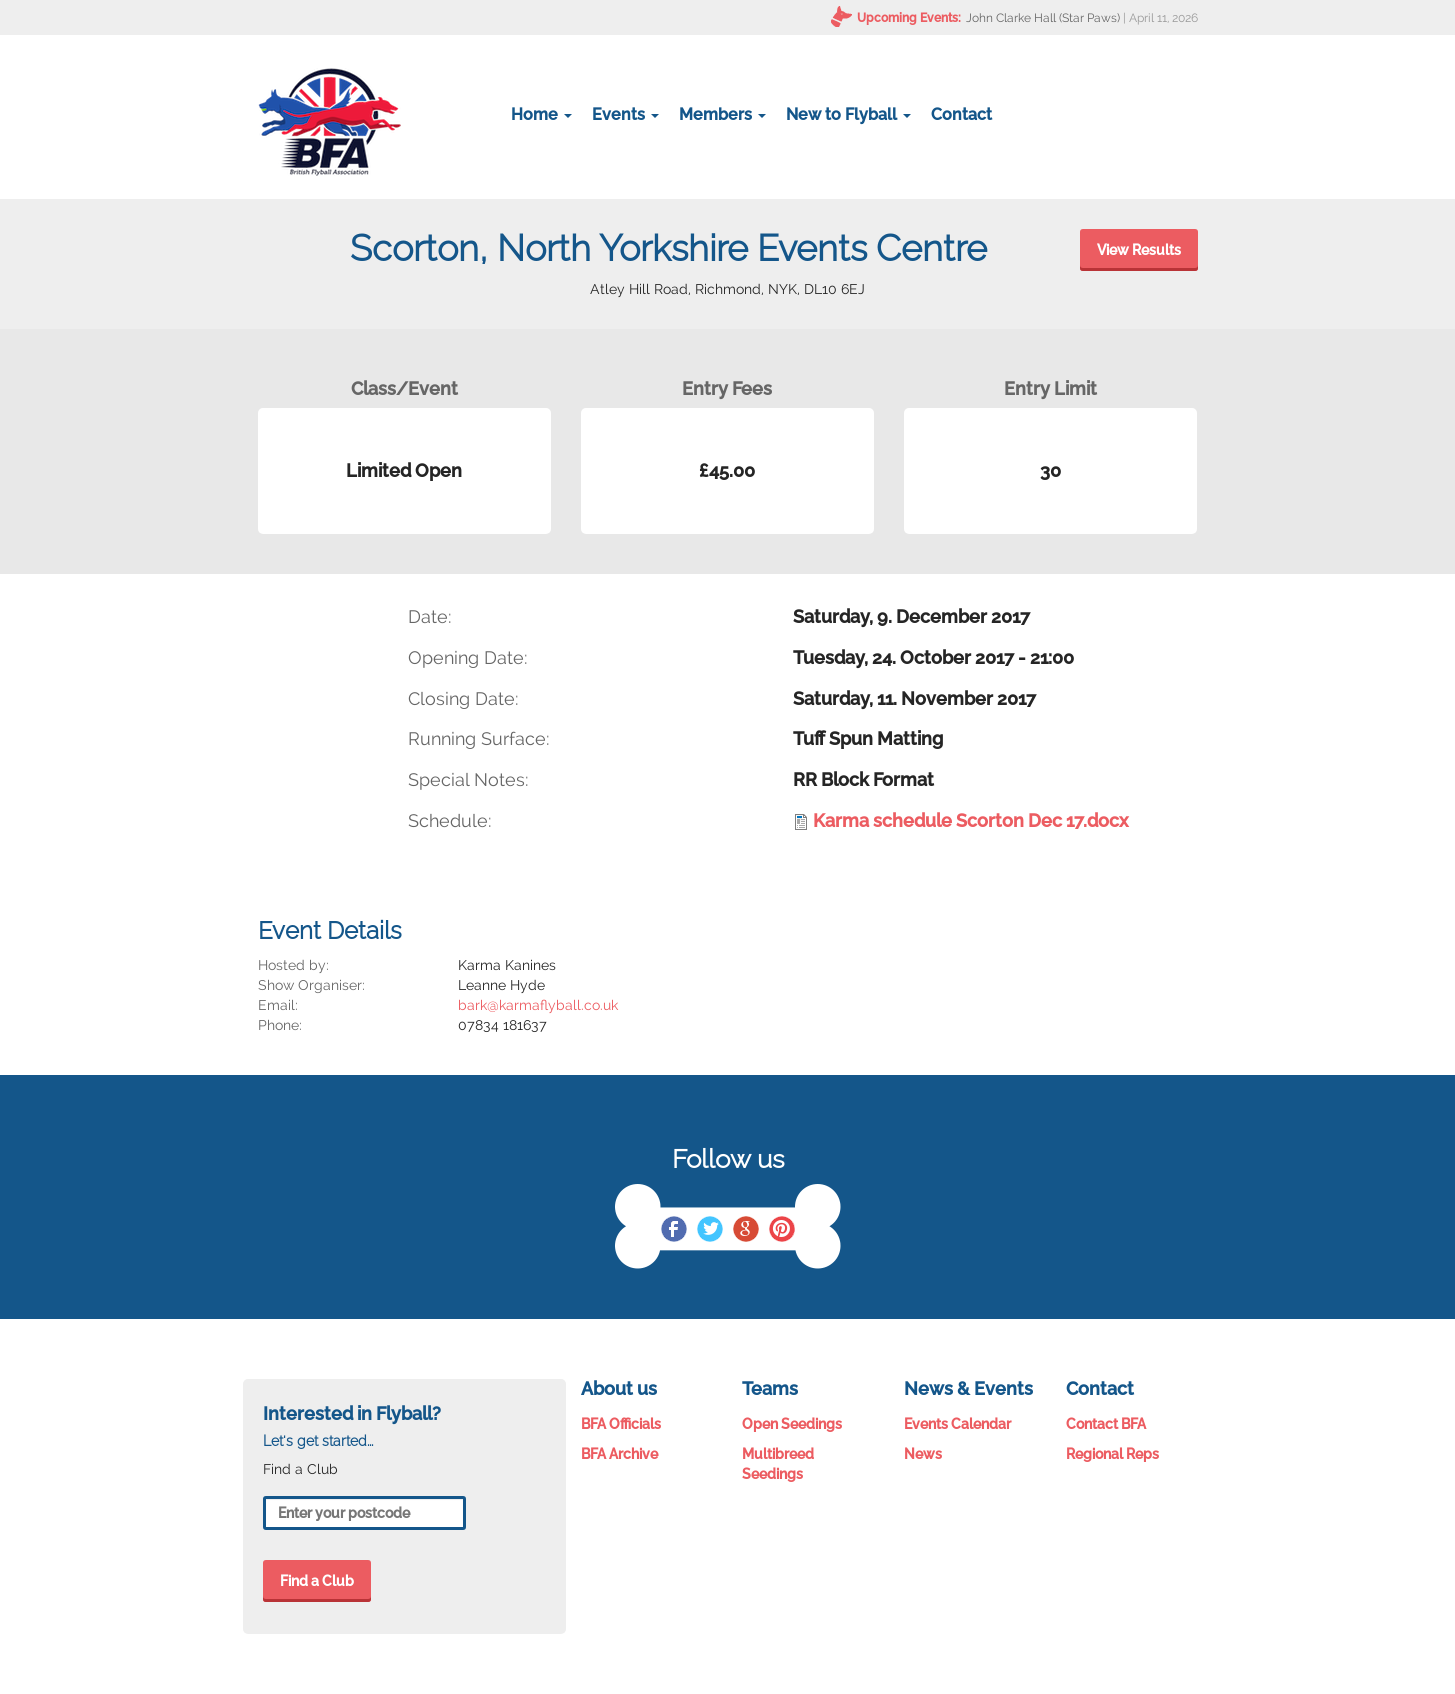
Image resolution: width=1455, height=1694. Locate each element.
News (923, 1454)
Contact (961, 114)
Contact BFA (1106, 1424)
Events (625, 114)
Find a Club (317, 1581)
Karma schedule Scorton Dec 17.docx (970, 820)
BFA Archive (619, 1454)
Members (722, 114)
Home (541, 114)
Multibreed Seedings (778, 1464)
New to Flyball (848, 114)
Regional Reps (1112, 1454)
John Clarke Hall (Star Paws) (1043, 18)
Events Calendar (957, 1424)
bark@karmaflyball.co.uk (538, 1005)
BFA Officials (621, 1424)
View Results (1139, 250)
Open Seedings (792, 1424)
